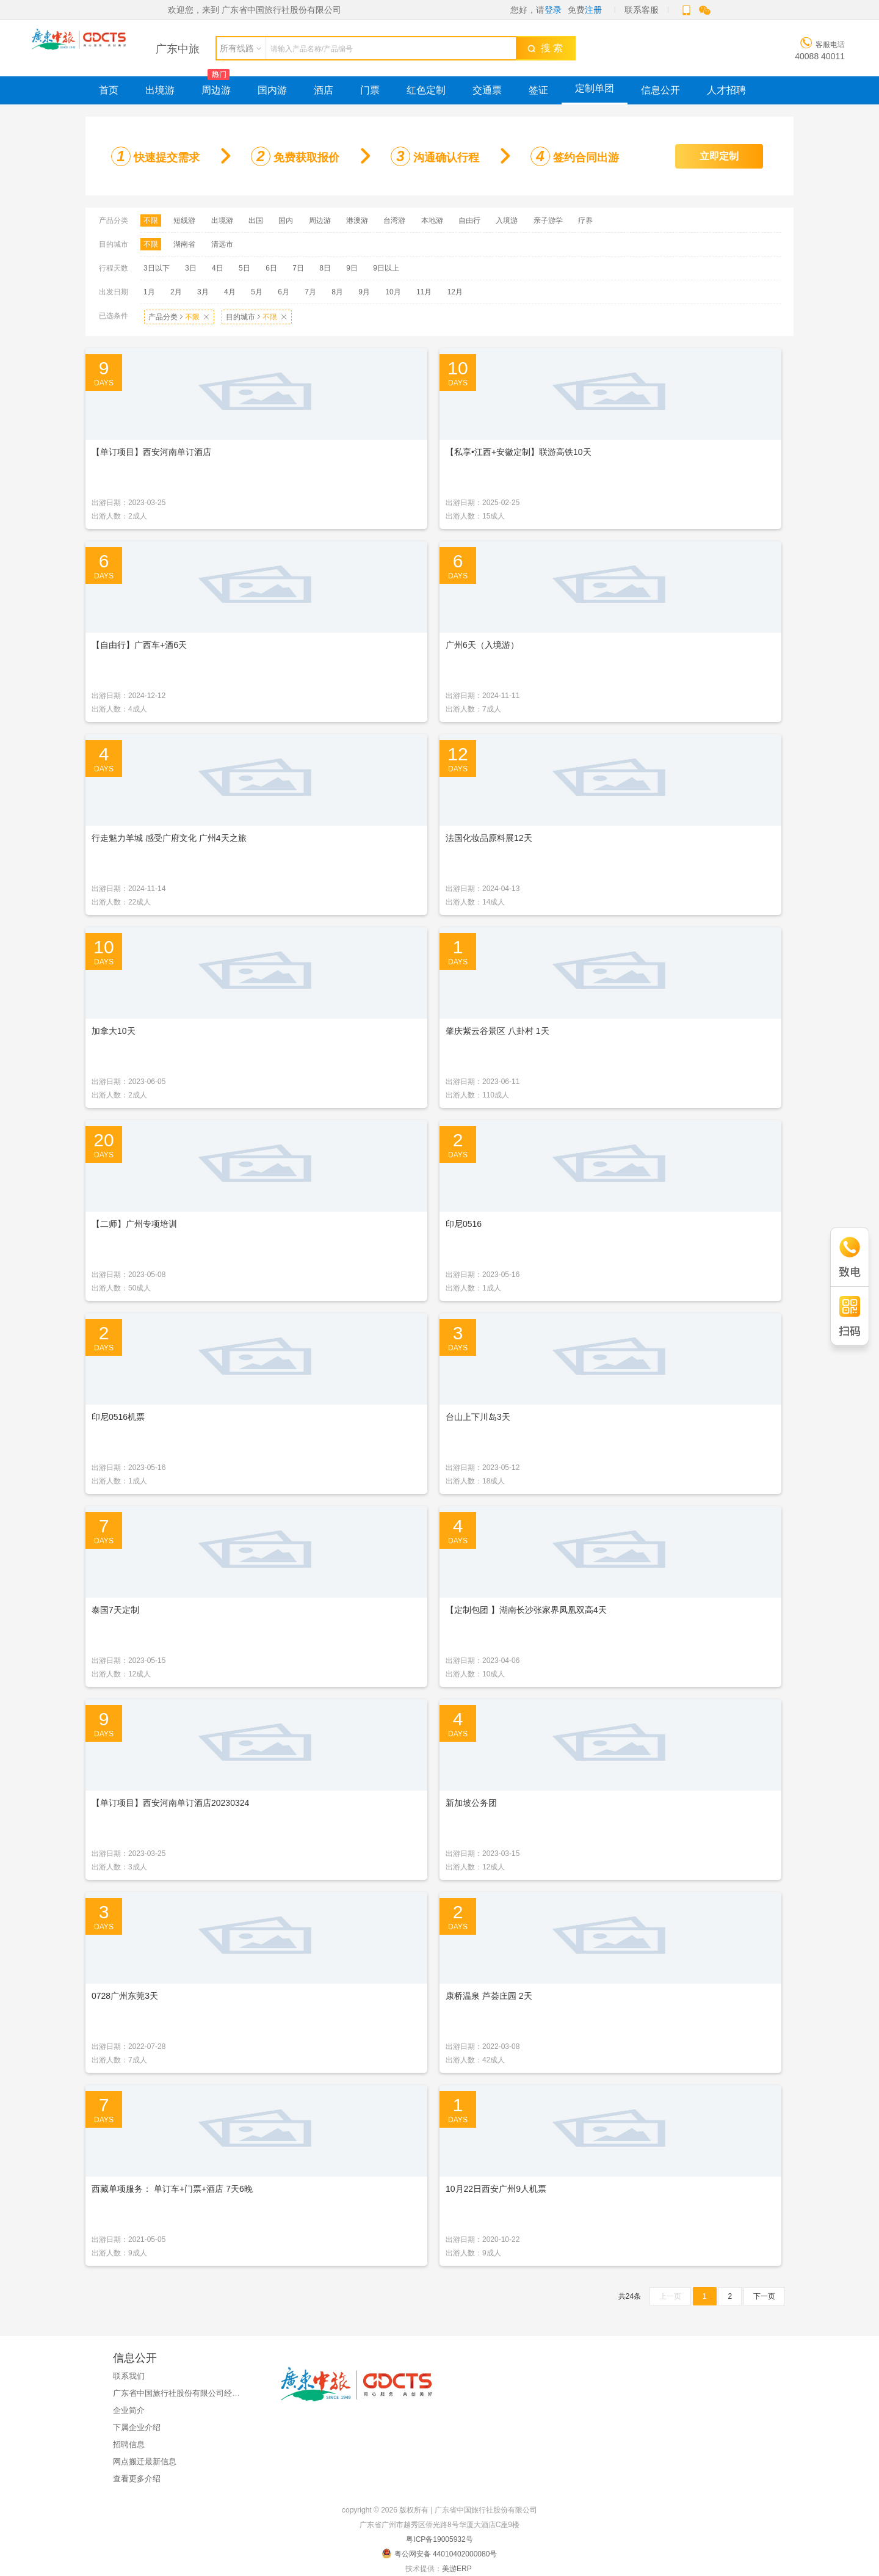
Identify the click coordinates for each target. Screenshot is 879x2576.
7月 (310, 292)
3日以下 (156, 268)
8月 (337, 292)
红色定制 (426, 90)
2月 (176, 292)
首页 (108, 90)
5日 (244, 268)
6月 (283, 292)
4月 (230, 292)
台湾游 (394, 220)
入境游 (507, 220)
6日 (271, 268)
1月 (149, 292)
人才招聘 (726, 90)
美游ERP (456, 2568)
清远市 (222, 244)
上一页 (670, 2296)
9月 (364, 292)
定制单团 (594, 88)
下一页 (764, 2296)
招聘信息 (129, 2444)
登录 (553, 10)
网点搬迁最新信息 (144, 2461)
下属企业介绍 (137, 2427)
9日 (352, 268)
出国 (255, 220)
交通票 (487, 90)
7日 (298, 268)
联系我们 (129, 2376)
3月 (203, 292)
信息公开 (660, 90)
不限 (150, 220)
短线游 (184, 220)
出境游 (160, 90)
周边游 (216, 90)
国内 (285, 220)
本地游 (432, 220)
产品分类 (179, 317)
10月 (392, 292)
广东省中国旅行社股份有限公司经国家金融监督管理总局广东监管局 (232, 2393)
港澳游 (357, 220)
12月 (455, 292)
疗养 (585, 220)
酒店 (323, 90)
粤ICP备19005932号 (439, 2539)
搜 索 (545, 48)
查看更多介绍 (137, 2478)
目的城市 (257, 317)
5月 (256, 292)
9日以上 (386, 268)
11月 (424, 292)
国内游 (272, 90)
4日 (217, 268)
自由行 (469, 220)
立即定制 (719, 156)
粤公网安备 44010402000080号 (439, 2553)
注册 (593, 10)
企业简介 (129, 2410)
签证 (538, 90)
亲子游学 (548, 220)
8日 (325, 268)
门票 (370, 90)
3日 (191, 268)
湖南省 (184, 244)
